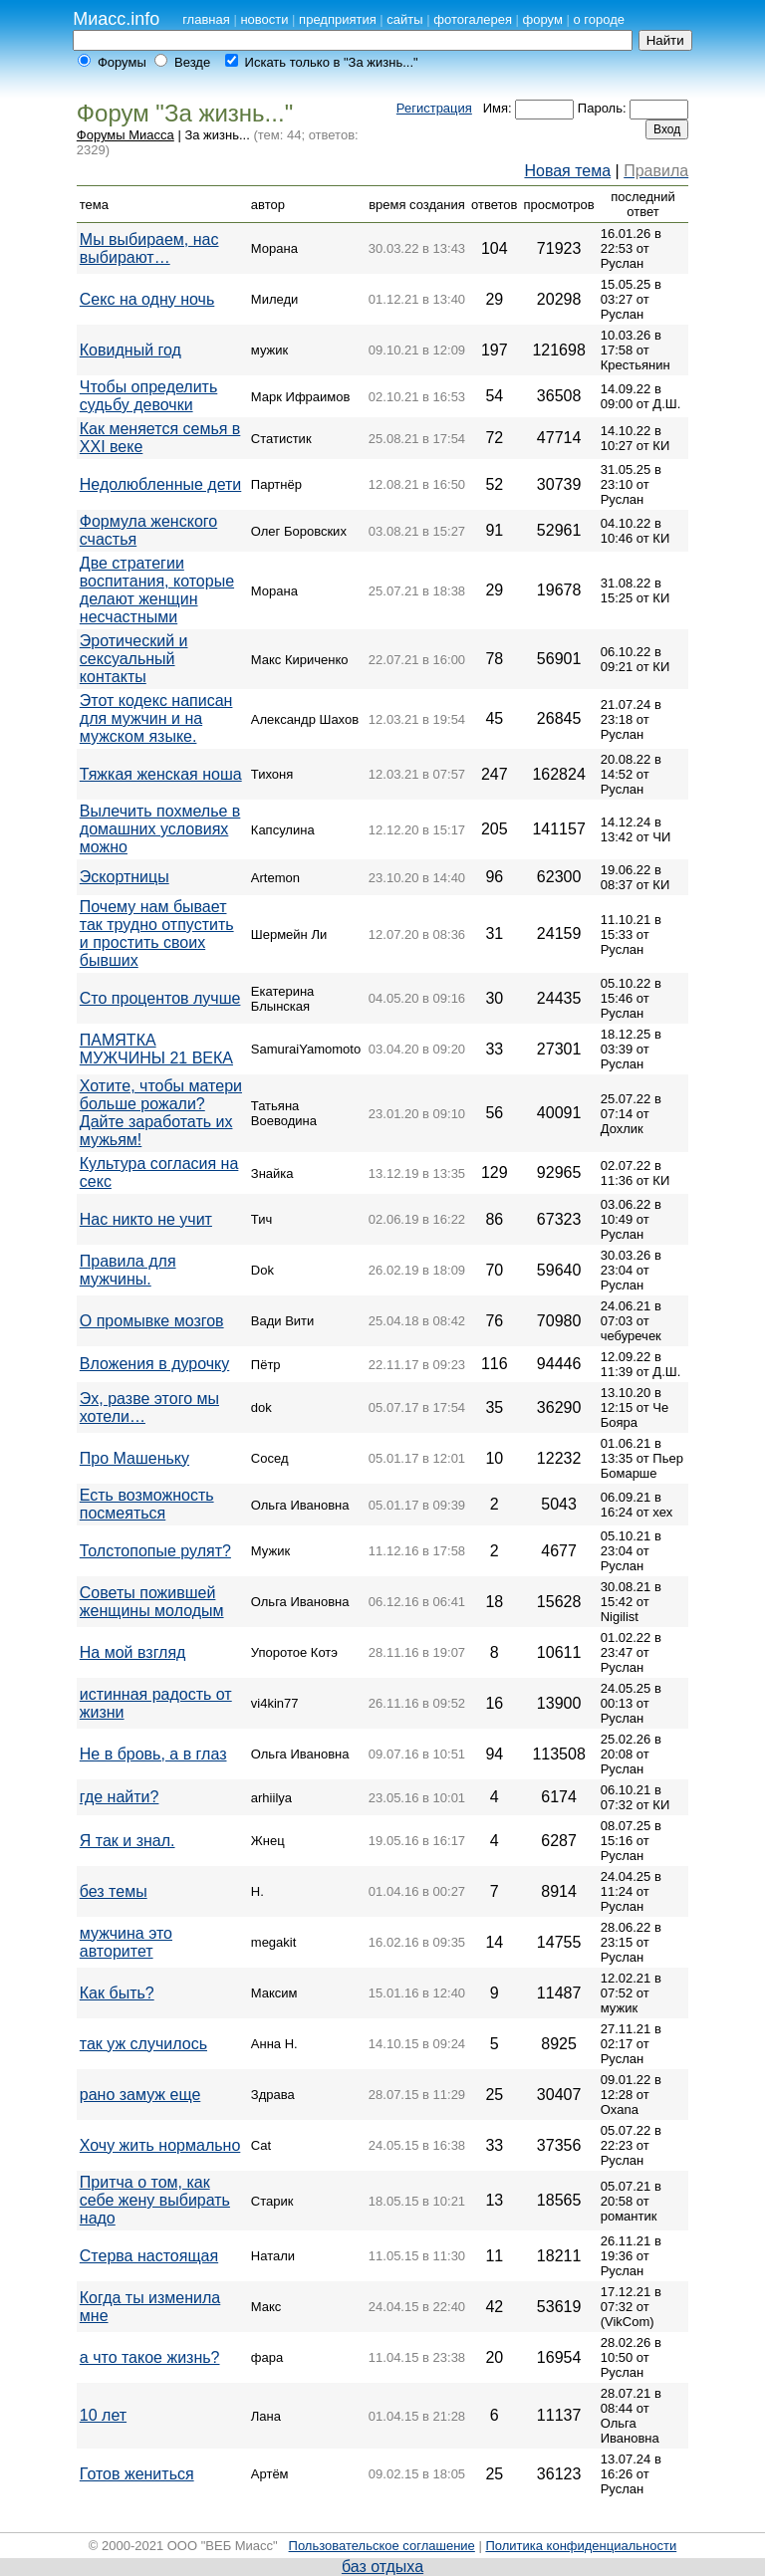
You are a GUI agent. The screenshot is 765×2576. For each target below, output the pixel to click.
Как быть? (117, 1993)
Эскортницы (124, 876)
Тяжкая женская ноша (161, 774)
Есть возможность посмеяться (147, 1504)
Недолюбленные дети (160, 484)
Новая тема (567, 170)
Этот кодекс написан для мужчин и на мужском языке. (156, 718)
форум (543, 19)
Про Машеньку (134, 1458)
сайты (404, 19)
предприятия (338, 19)
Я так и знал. (127, 1840)
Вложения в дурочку (154, 1363)
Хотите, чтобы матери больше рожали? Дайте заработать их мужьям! (161, 1112)
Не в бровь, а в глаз (153, 1754)
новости (264, 19)
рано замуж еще (140, 2094)
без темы (113, 1891)
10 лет (103, 2415)
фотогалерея (472, 19)
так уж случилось (143, 2043)
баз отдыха (382, 2566)
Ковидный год (130, 350)
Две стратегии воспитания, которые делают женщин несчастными (157, 590)
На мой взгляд (133, 1652)
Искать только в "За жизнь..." (331, 62)
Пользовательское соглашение (382, 2545)
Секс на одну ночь (147, 299)
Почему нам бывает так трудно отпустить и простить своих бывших (157, 933)
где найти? (119, 1796)
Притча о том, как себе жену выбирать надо (155, 2200)
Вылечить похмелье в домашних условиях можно (160, 829)
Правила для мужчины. (128, 1270)
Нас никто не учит (146, 1219)
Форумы (122, 62)
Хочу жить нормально (160, 2145)
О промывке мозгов (152, 1320)
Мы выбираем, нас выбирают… (149, 248)
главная (206, 19)
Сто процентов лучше (160, 998)
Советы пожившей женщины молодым (152, 1601)
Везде (192, 62)
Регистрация (434, 108)
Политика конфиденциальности (580, 2545)
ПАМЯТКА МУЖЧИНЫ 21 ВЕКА (156, 1049)
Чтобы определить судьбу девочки (148, 395)
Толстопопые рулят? (155, 1550)
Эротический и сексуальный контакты (134, 658)
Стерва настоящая (149, 2255)
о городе (599, 19)
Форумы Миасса (125, 134)
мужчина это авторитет (126, 1942)
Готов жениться (137, 2473)
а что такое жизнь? (150, 2357)
